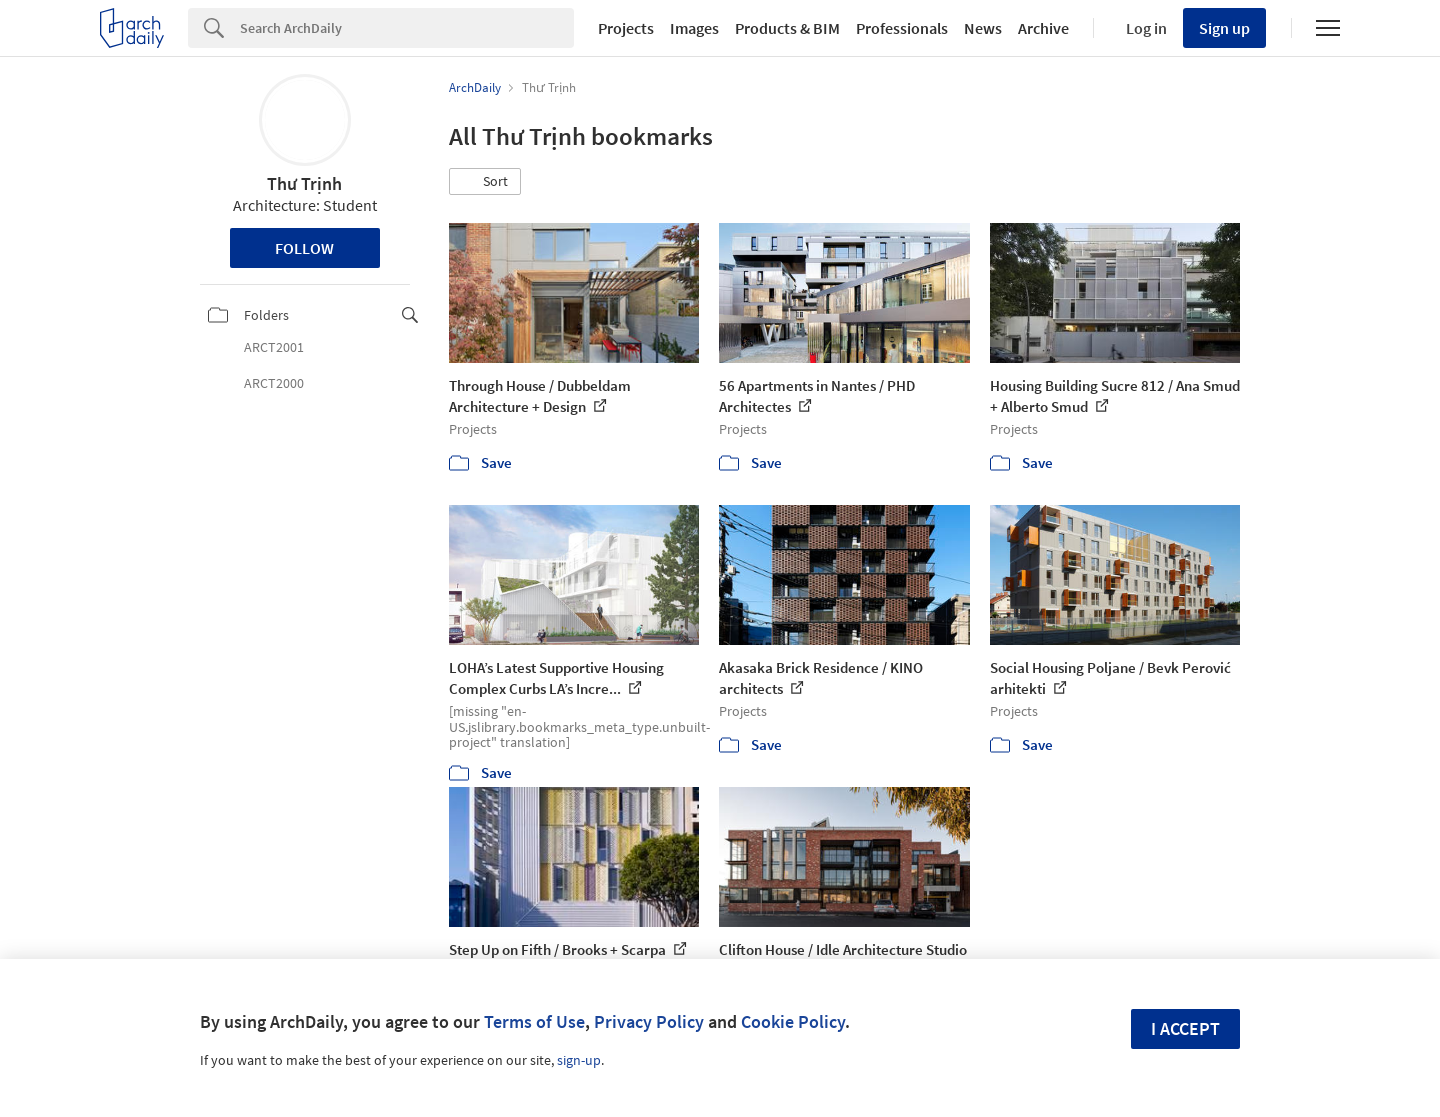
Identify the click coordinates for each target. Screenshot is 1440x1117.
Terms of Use (534, 1021)
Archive (1043, 28)
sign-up (579, 1060)
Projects (626, 28)
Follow (304, 248)
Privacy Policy (649, 1021)
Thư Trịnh (304, 183)
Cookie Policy (793, 1021)
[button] (485, 182)
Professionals (902, 28)
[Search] (407, 28)
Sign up (1224, 28)
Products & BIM (787, 28)
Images (694, 28)
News (983, 28)
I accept (1185, 1028)
